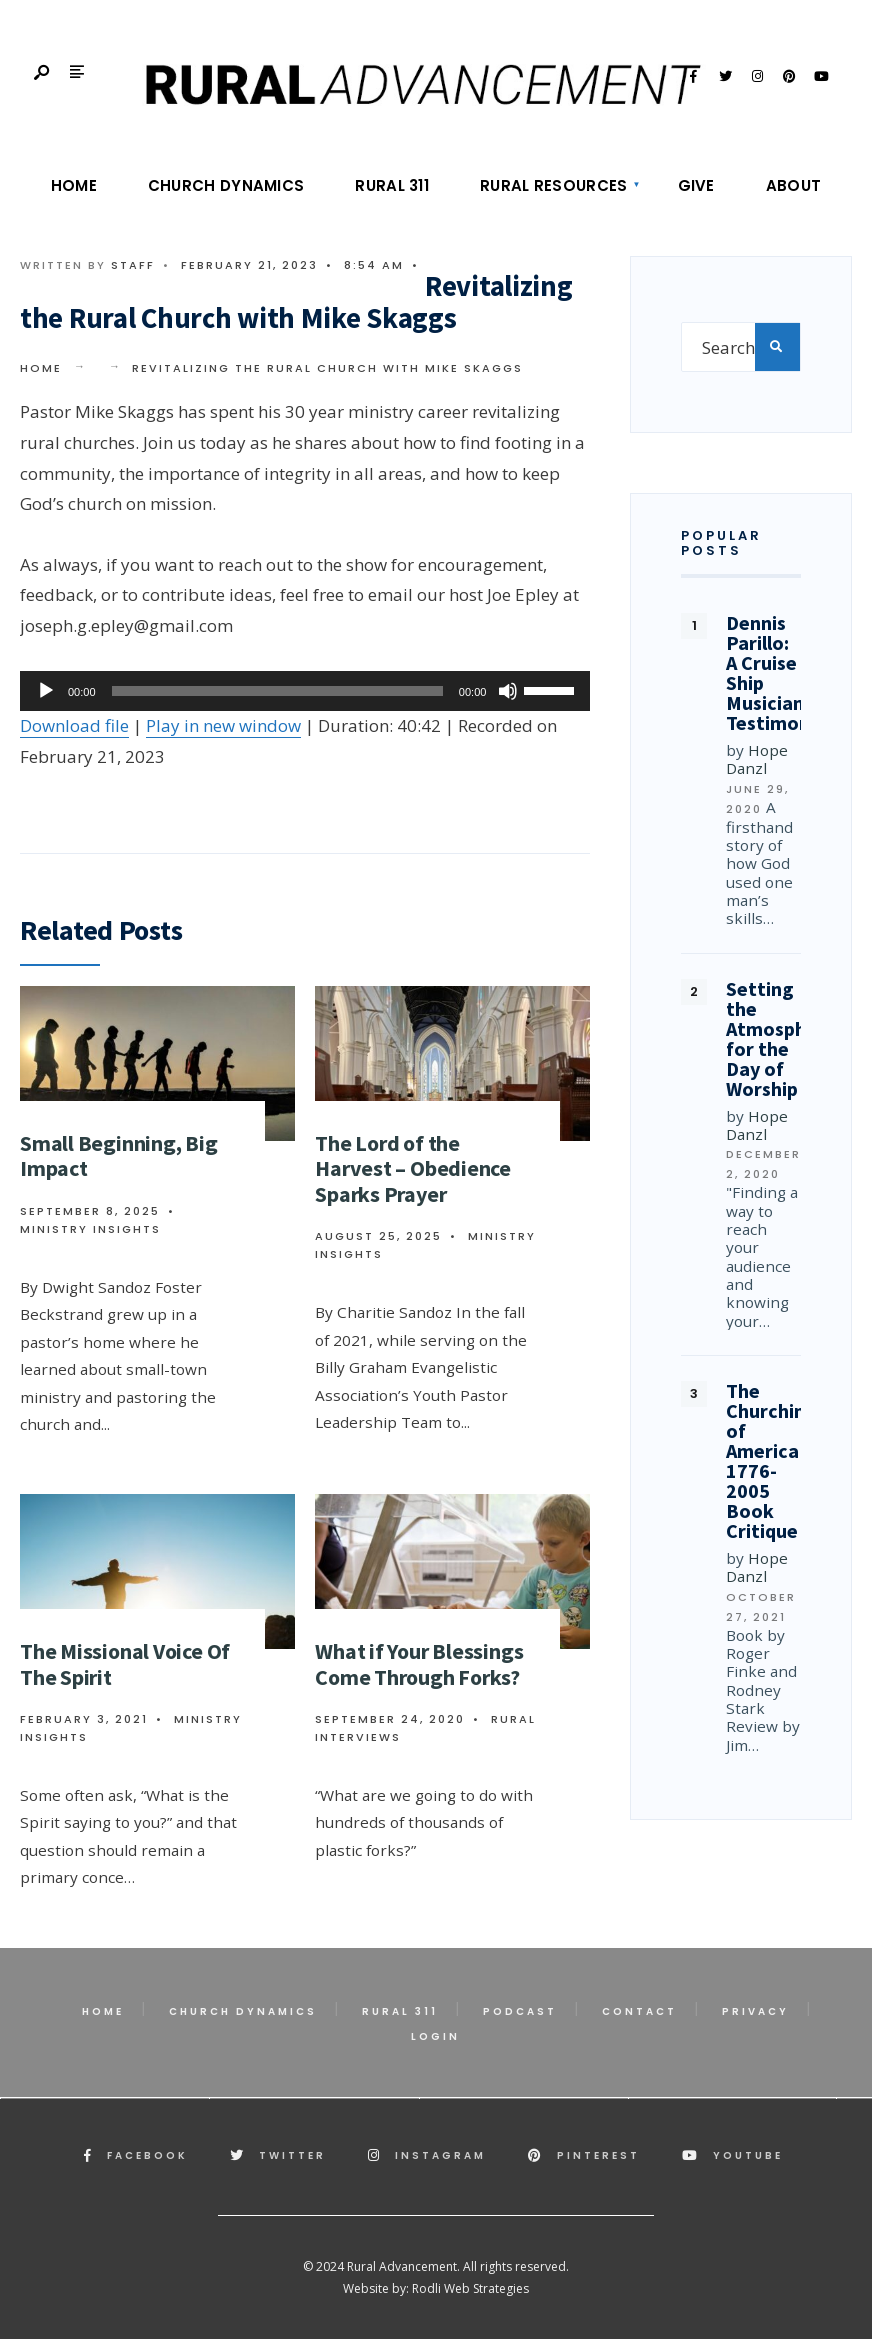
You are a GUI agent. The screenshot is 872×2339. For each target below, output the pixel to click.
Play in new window (223, 725)
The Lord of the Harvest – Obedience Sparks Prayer (413, 1168)
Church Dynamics (226, 185)
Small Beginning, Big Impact (119, 1155)
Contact (639, 2011)
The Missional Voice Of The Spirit (125, 1663)
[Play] (46, 691)
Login (435, 2036)
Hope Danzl (757, 759)
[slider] (277, 691)
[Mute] (508, 691)
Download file (74, 725)
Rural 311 (392, 185)
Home (74, 185)
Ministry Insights (90, 1229)
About (794, 185)
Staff (133, 265)
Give (696, 185)
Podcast (520, 2011)
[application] (305, 691)
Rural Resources (554, 185)
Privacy (755, 2011)
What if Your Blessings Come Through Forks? (419, 1663)
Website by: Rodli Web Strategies (436, 2288)
